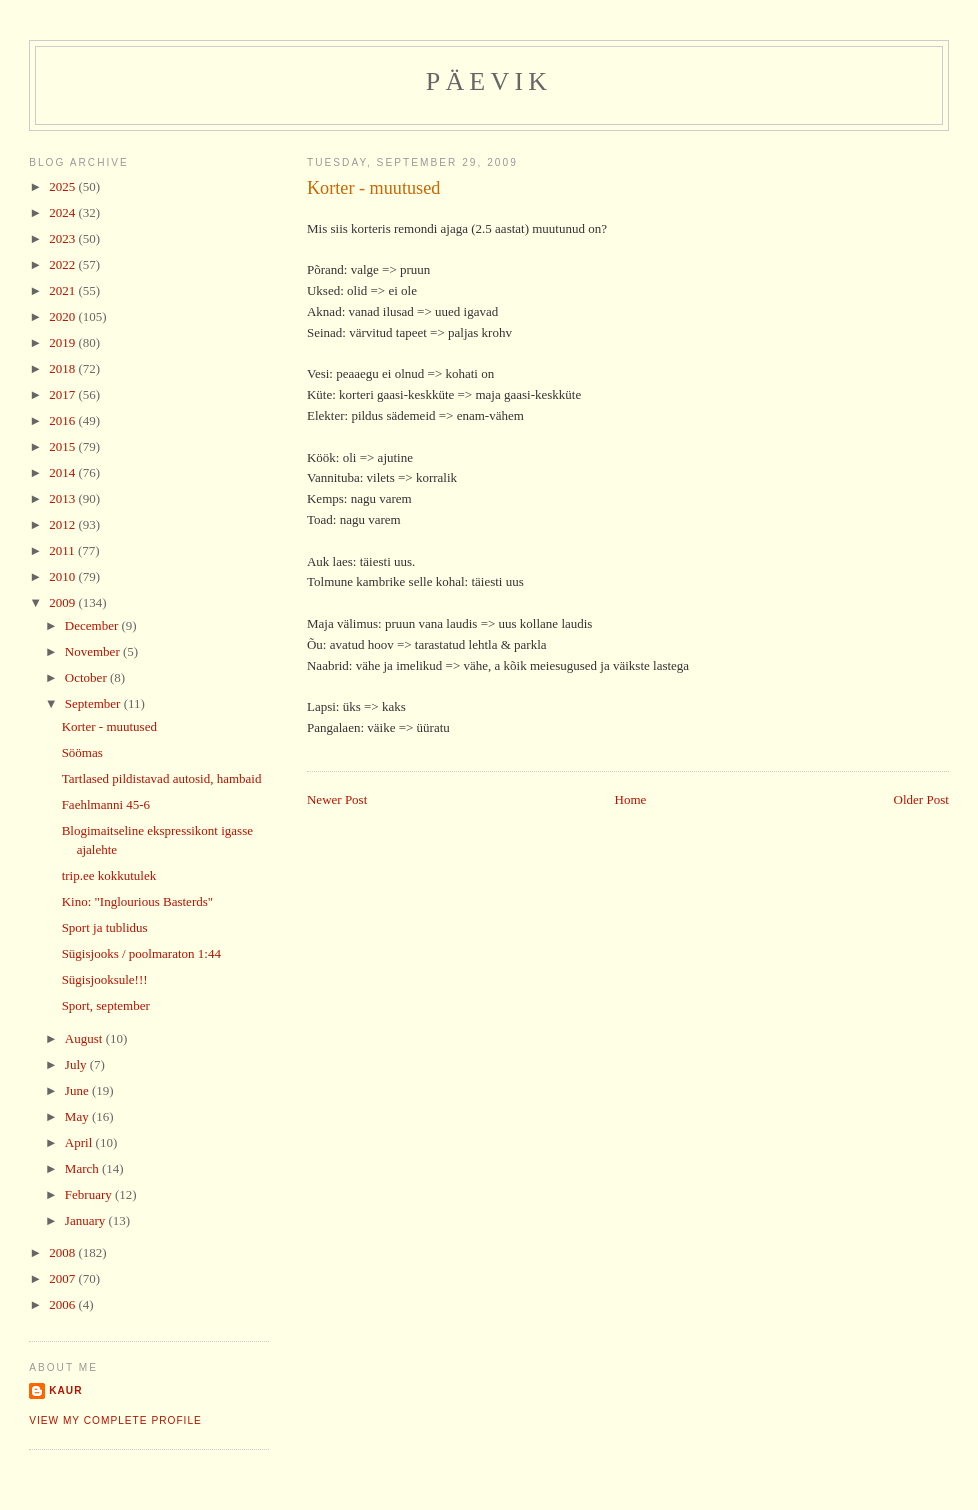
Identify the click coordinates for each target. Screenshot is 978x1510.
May (78, 1116)
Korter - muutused (373, 188)
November (94, 651)
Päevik (489, 81)
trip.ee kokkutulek (109, 875)
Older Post (921, 799)
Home (631, 799)
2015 (63, 446)
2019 (63, 342)
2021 (63, 290)
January (87, 1220)
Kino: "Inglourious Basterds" (137, 901)
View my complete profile (115, 1420)
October (87, 677)
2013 (63, 498)
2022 (63, 264)
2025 (63, 186)
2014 (63, 472)
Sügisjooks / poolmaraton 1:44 (141, 953)
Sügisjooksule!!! (105, 979)
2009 (63, 602)
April (80, 1142)
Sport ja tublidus (105, 927)
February (90, 1194)
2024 (63, 212)
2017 (63, 394)
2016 (63, 420)
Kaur (65, 1390)
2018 (63, 368)
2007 (63, 1278)
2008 (63, 1252)
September (94, 703)
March (83, 1168)
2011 (63, 550)
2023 (63, 238)
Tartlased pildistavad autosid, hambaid (162, 778)
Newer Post (337, 799)
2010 (63, 576)
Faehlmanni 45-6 (106, 804)
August (85, 1038)
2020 (63, 316)
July (77, 1064)
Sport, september (106, 1005)
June (78, 1090)
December (93, 625)
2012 (63, 524)
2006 (63, 1304)
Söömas (82, 752)
